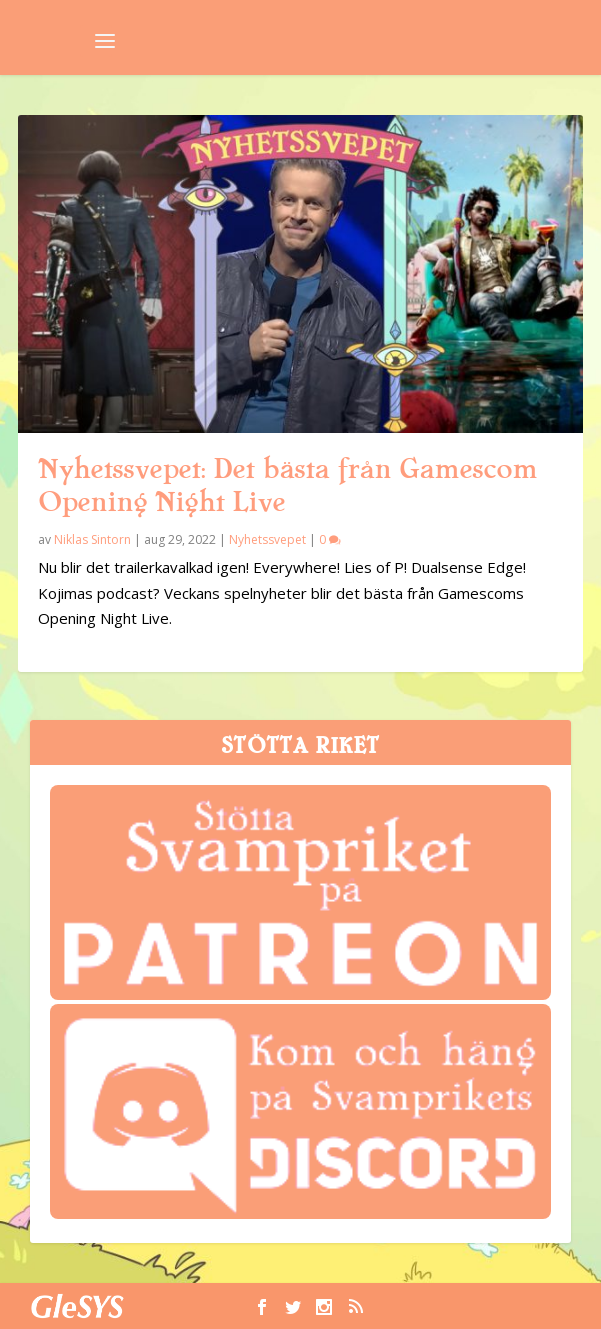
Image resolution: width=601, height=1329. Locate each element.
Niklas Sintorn (92, 539)
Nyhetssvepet (267, 539)
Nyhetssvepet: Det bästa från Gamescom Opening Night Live (287, 485)
